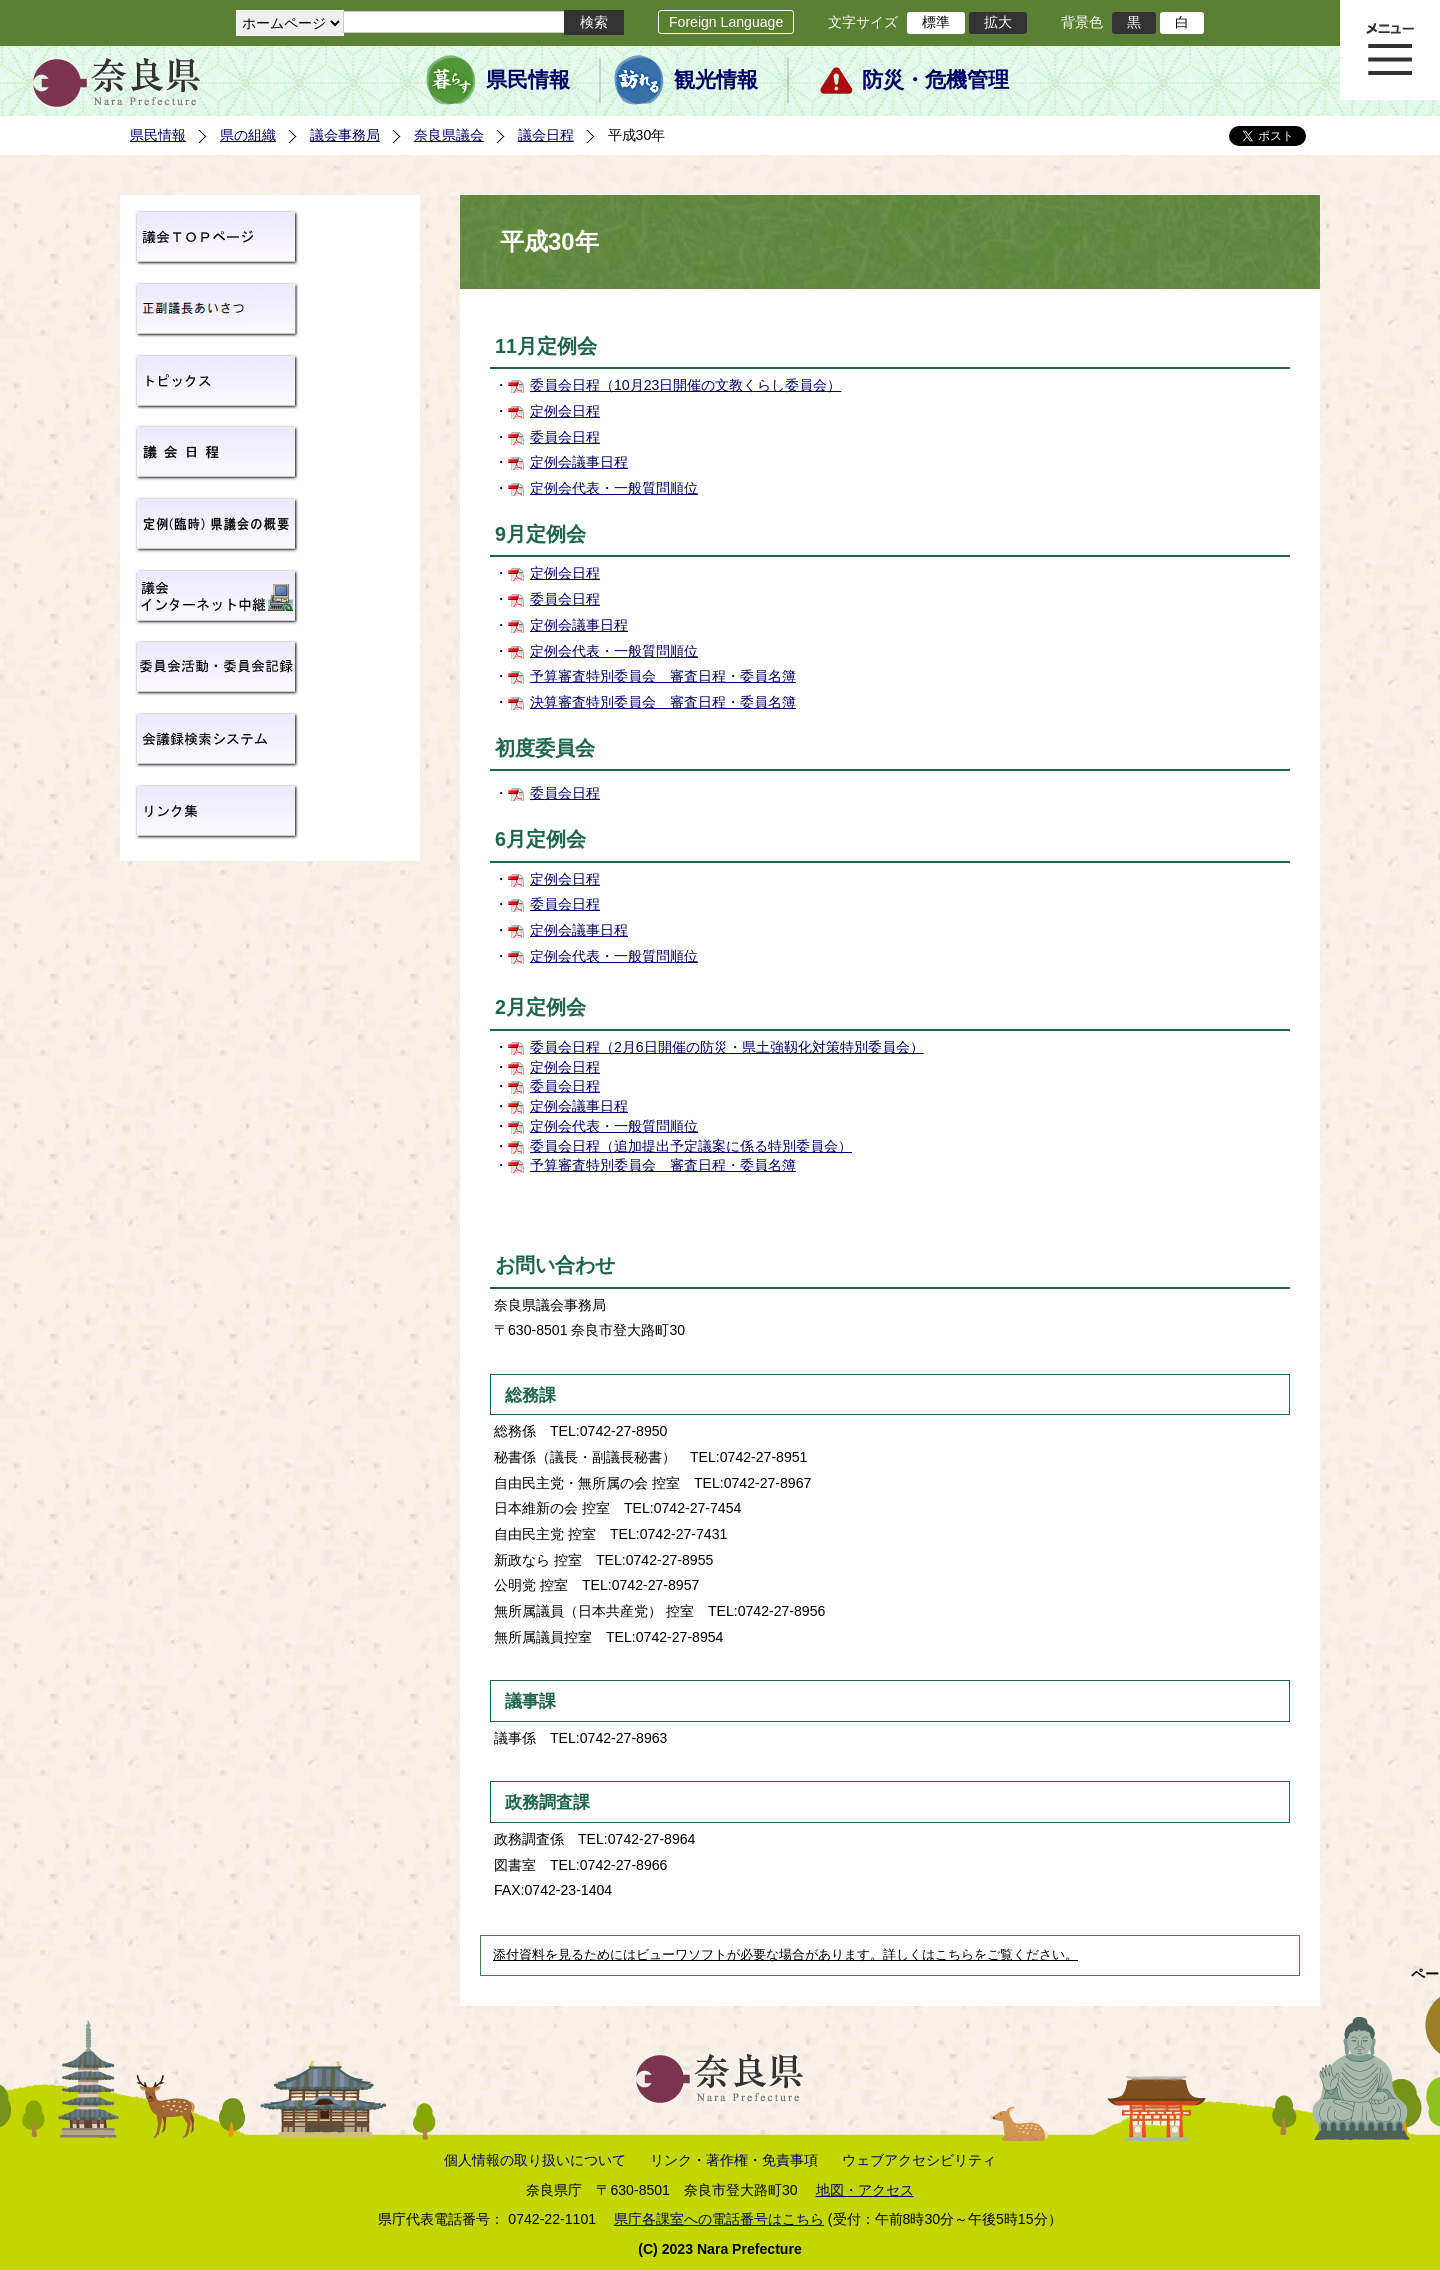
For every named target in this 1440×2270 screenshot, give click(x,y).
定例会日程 (565, 411)
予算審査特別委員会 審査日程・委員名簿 (663, 676)
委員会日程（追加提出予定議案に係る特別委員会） (691, 1146)
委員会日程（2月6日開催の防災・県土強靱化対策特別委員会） (727, 1047)
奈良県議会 (449, 135)
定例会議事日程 (579, 462)
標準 (936, 22)
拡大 (998, 22)
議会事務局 (345, 135)
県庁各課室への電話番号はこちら (719, 2219)
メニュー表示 (1390, 50)
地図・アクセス (865, 2190)
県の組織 (248, 135)
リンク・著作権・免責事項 (734, 2160)
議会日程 (546, 135)
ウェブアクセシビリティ (919, 2160)
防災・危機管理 (935, 80)
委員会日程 (565, 437)
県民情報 (528, 80)
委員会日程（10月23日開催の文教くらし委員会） (685, 385)
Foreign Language (726, 22)
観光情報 (716, 80)
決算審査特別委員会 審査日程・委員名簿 (663, 702)
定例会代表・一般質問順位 (614, 488)
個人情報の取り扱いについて (535, 2160)
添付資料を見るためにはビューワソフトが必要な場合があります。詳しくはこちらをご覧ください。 (785, 1955)
